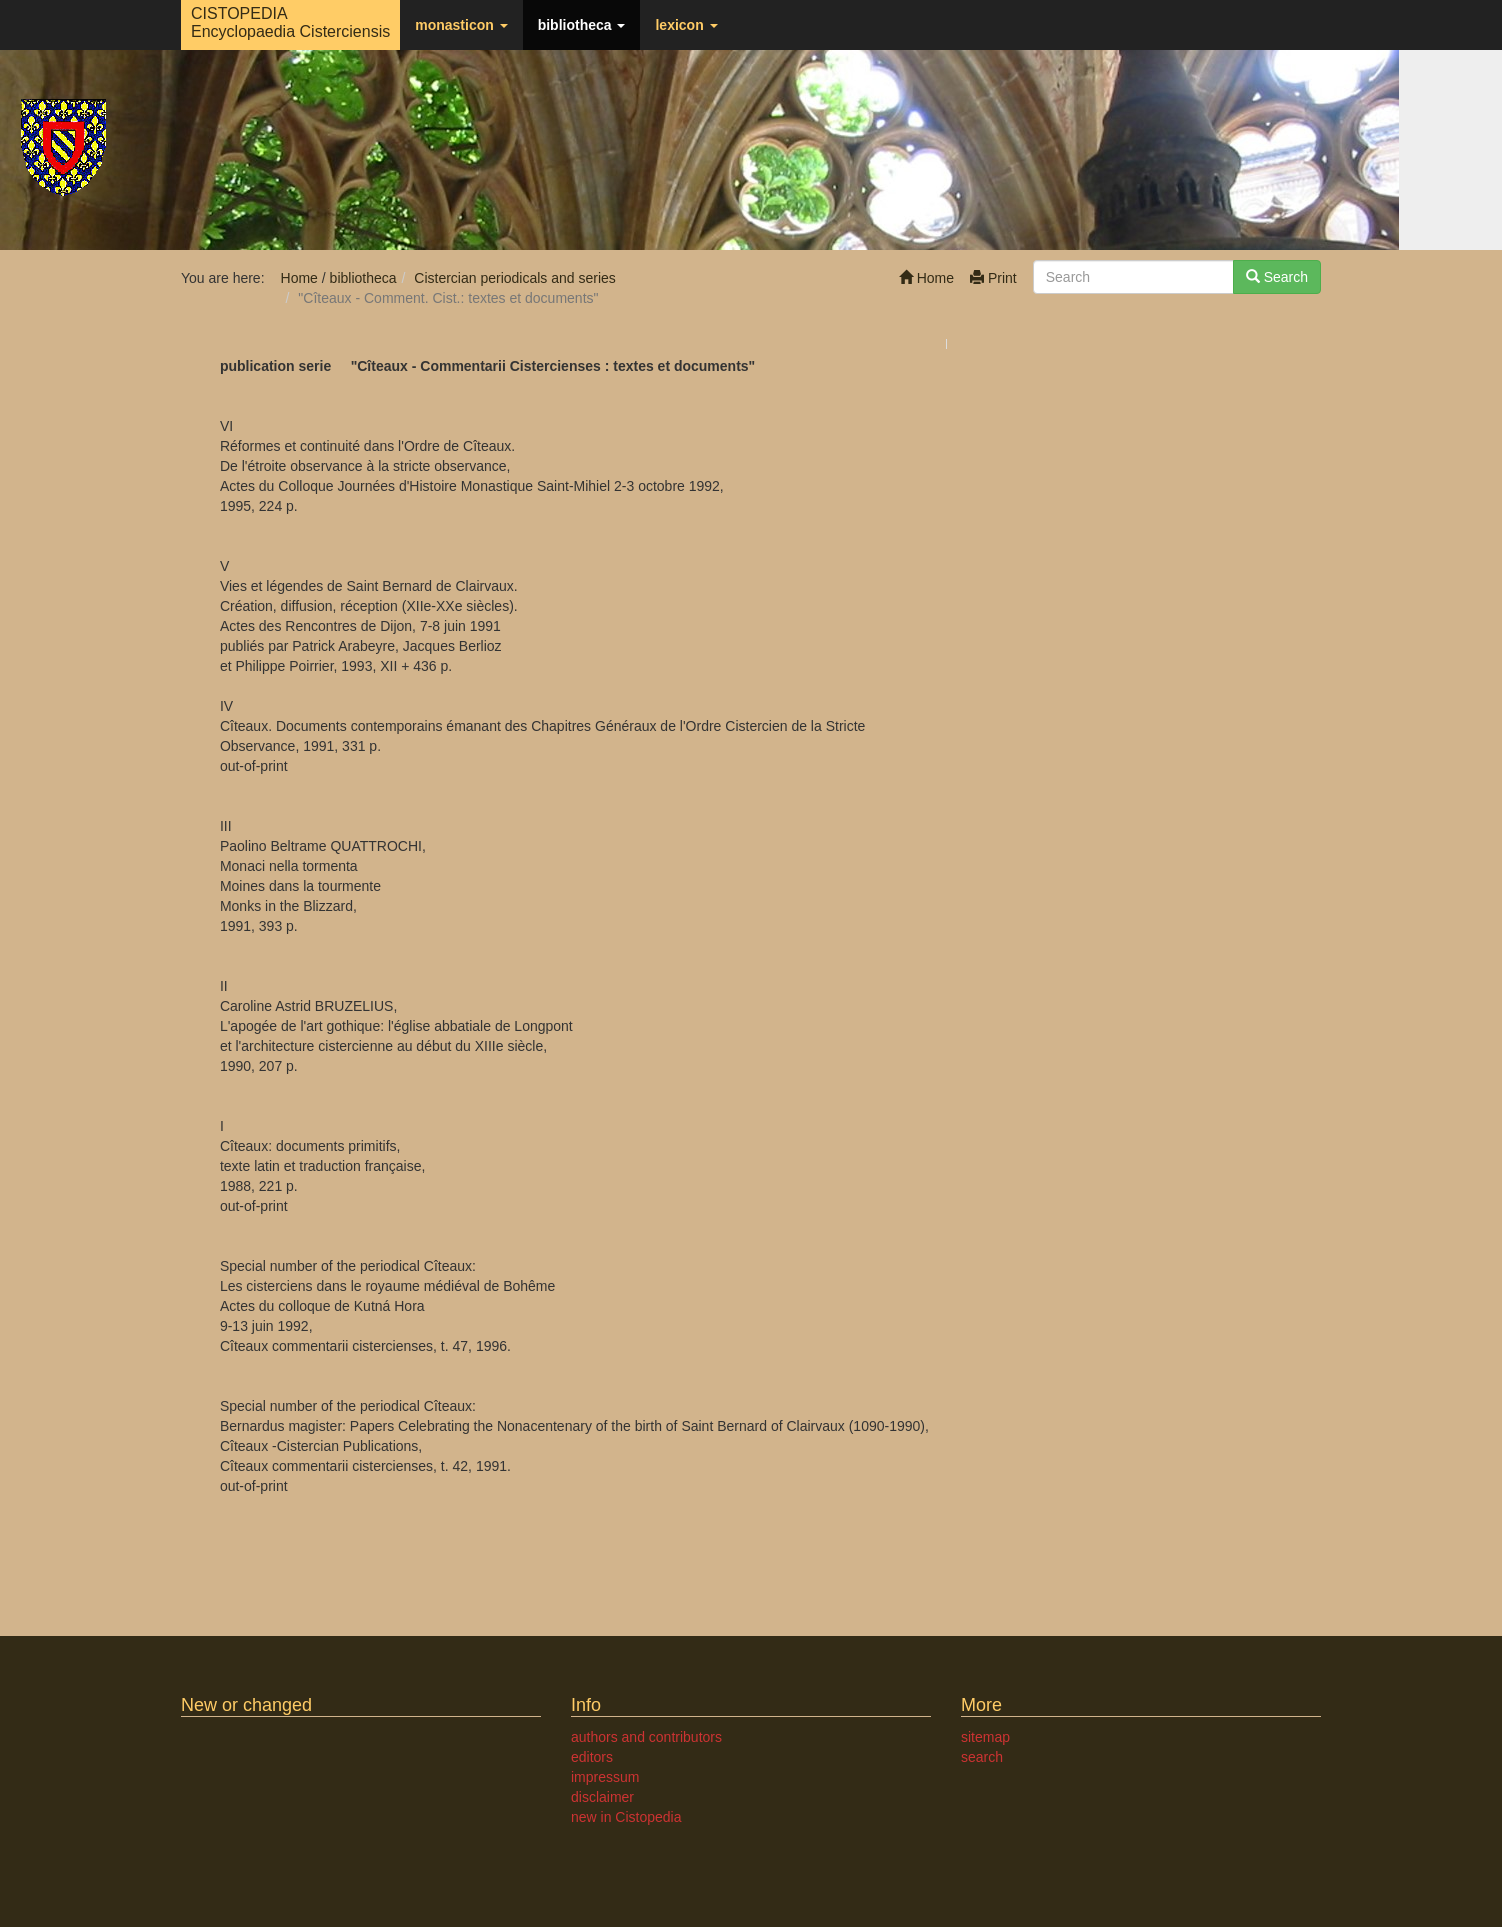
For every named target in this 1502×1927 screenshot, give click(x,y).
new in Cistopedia (626, 1817)
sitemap (985, 1737)
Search (1277, 277)
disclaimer (602, 1797)
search (982, 1757)
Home (926, 278)
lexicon (686, 25)
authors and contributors (646, 1737)
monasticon (461, 25)
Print (993, 278)
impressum (605, 1777)
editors (592, 1757)
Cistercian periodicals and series (515, 278)
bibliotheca (582, 25)
